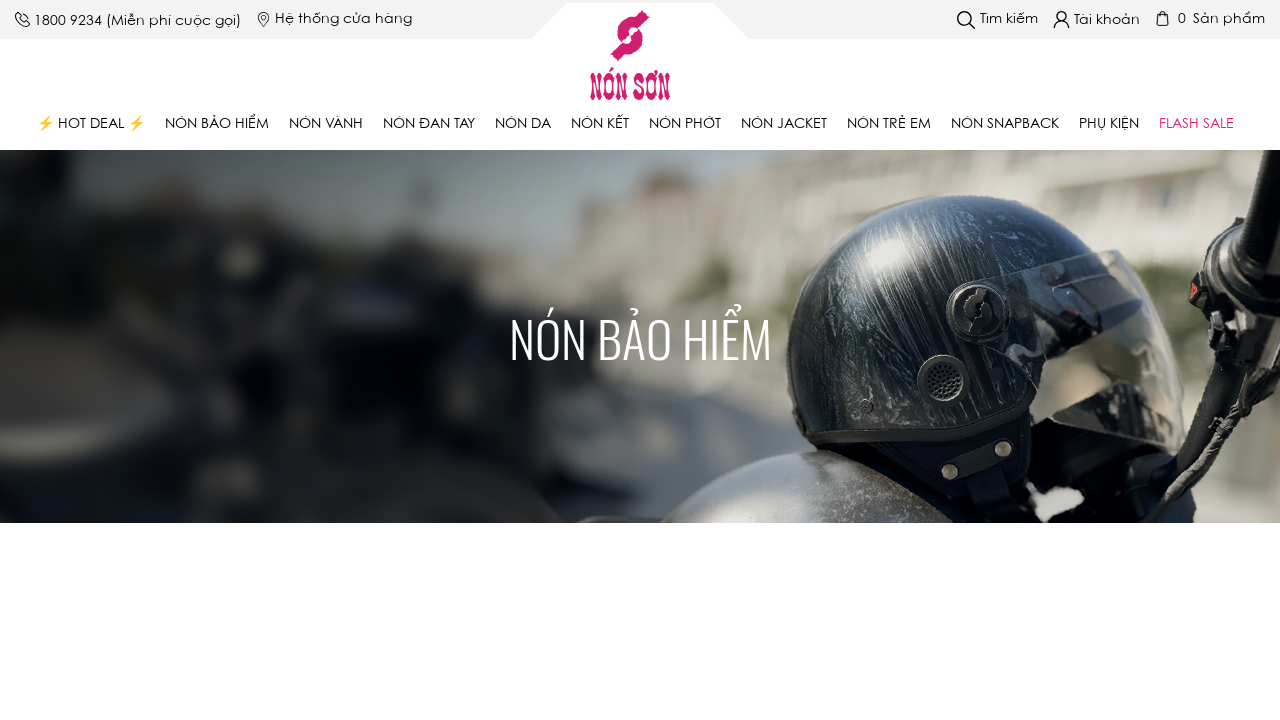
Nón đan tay (429, 125)
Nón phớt (685, 125)
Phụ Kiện (1109, 125)
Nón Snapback (1005, 125)
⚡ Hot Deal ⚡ (91, 125)
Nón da (523, 125)
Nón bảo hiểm (217, 125)
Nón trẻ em (889, 125)
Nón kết (600, 125)
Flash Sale (1196, 125)
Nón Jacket (784, 125)
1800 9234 (68, 22)
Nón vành (326, 125)
